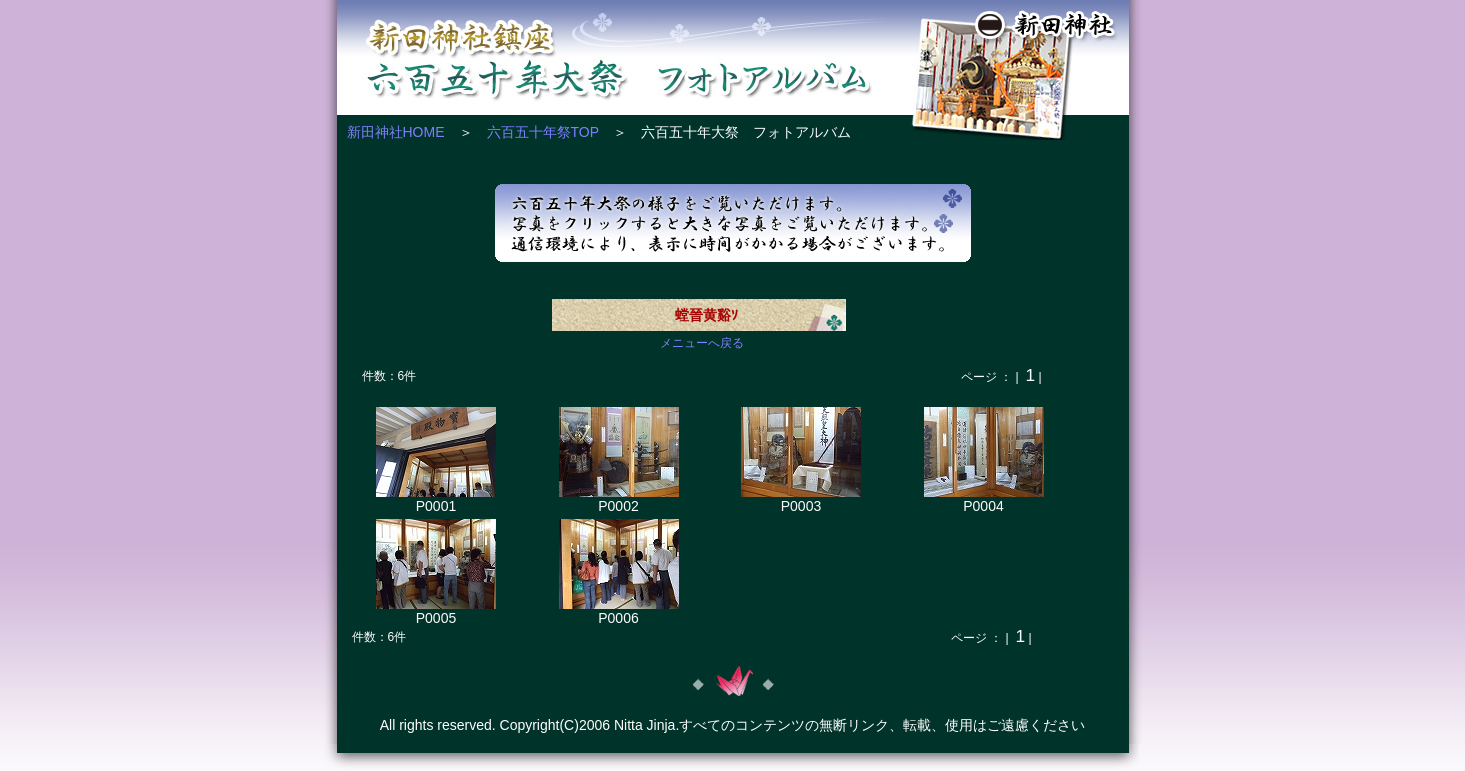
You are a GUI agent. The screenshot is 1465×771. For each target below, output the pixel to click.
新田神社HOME (396, 132)
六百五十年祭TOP (543, 132)
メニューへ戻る (702, 343)
